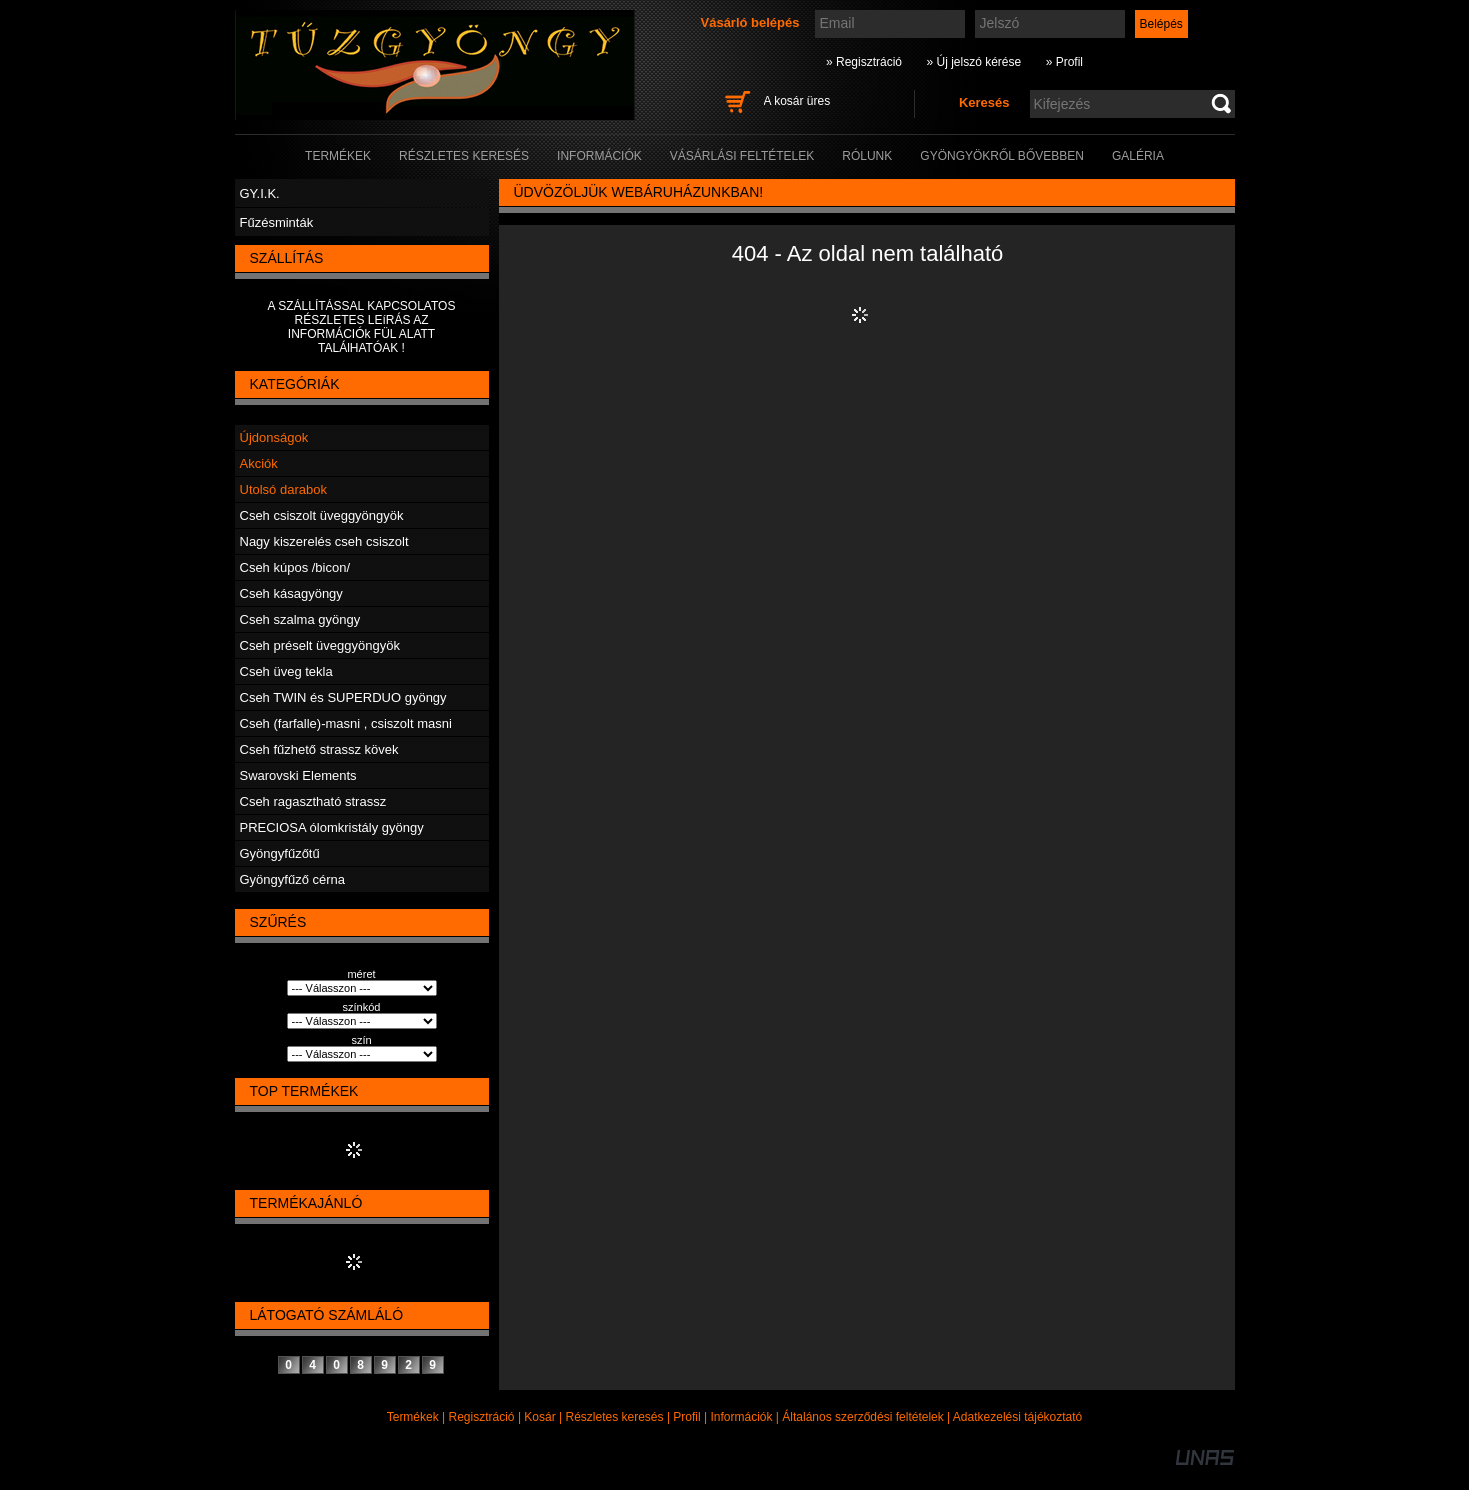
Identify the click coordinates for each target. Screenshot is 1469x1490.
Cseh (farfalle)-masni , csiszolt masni (346, 723)
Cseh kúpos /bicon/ (295, 567)
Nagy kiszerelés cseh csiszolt (324, 541)
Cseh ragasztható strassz (313, 801)
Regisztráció (482, 1417)
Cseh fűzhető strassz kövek (319, 749)
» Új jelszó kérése (973, 62)
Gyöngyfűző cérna (293, 879)
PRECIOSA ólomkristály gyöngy (332, 827)
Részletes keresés (615, 1417)
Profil (686, 1417)
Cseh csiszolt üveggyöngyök (322, 515)
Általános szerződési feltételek (862, 1417)
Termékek (413, 1417)
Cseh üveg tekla (286, 671)
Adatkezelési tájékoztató (1017, 1417)
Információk (741, 1417)
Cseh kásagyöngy (291, 593)
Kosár (539, 1417)
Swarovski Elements (298, 775)
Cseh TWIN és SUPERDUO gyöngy (343, 697)
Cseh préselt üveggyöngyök (320, 645)
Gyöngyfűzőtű (280, 853)
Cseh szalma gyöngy (300, 619)
